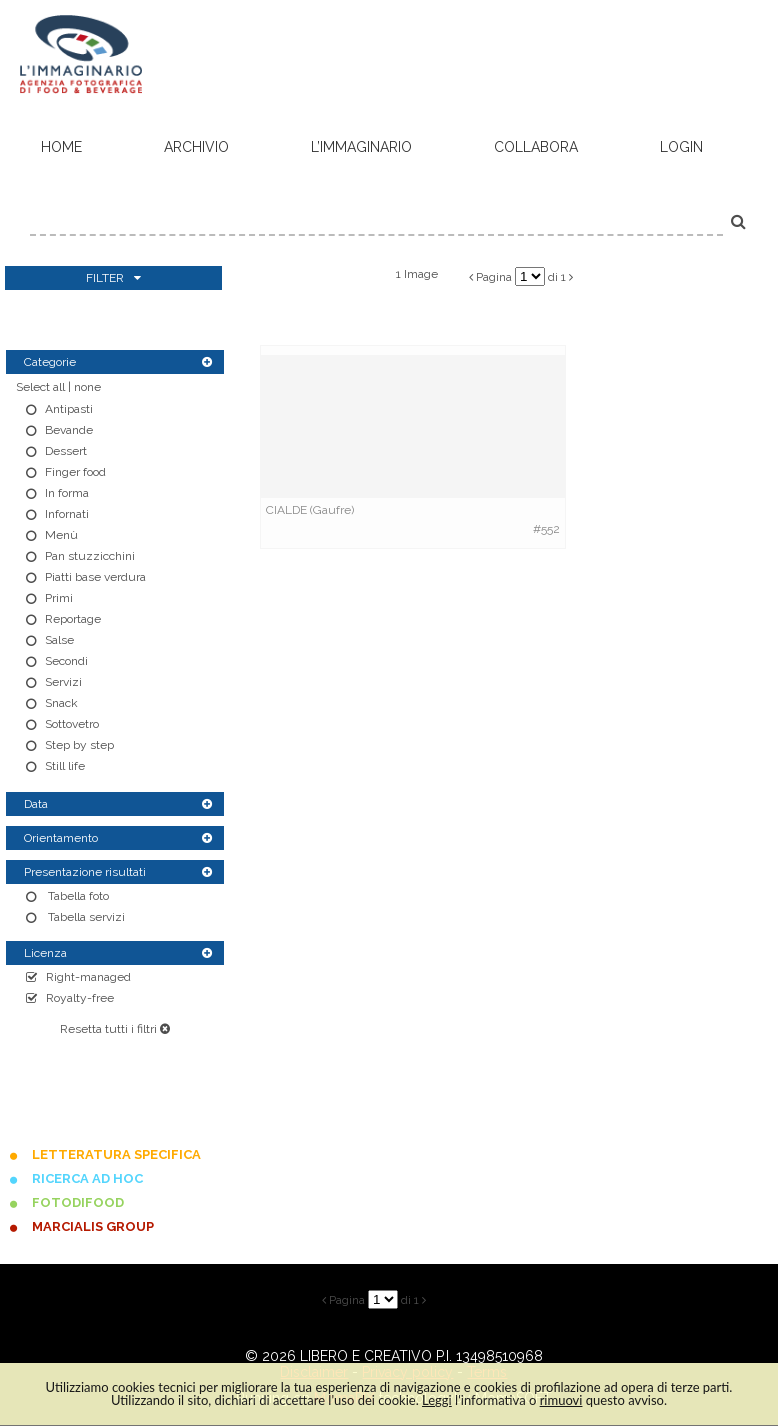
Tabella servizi (85, 917)
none (87, 387)
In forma (67, 493)
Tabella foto (77, 896)
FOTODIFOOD (78, 1202)
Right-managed (88, 977)
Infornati (67, 514)
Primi (59, 598)
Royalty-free (80, 998)
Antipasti (69, 409)
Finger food (75, 472)
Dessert (66, 451)
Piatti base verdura (95, 577)
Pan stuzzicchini (90, 556)
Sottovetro (72, 724)
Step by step (79, 745)
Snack (61, 703)
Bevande (69, 430)
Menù (61, 535)
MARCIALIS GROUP (93, 1226)
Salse (59, 640)
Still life (65, 766)
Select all (40, 387)
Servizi (63, 682)
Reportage (73, 619)
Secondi (66, 661)
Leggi (437, 1400)
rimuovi (561, 1400)
